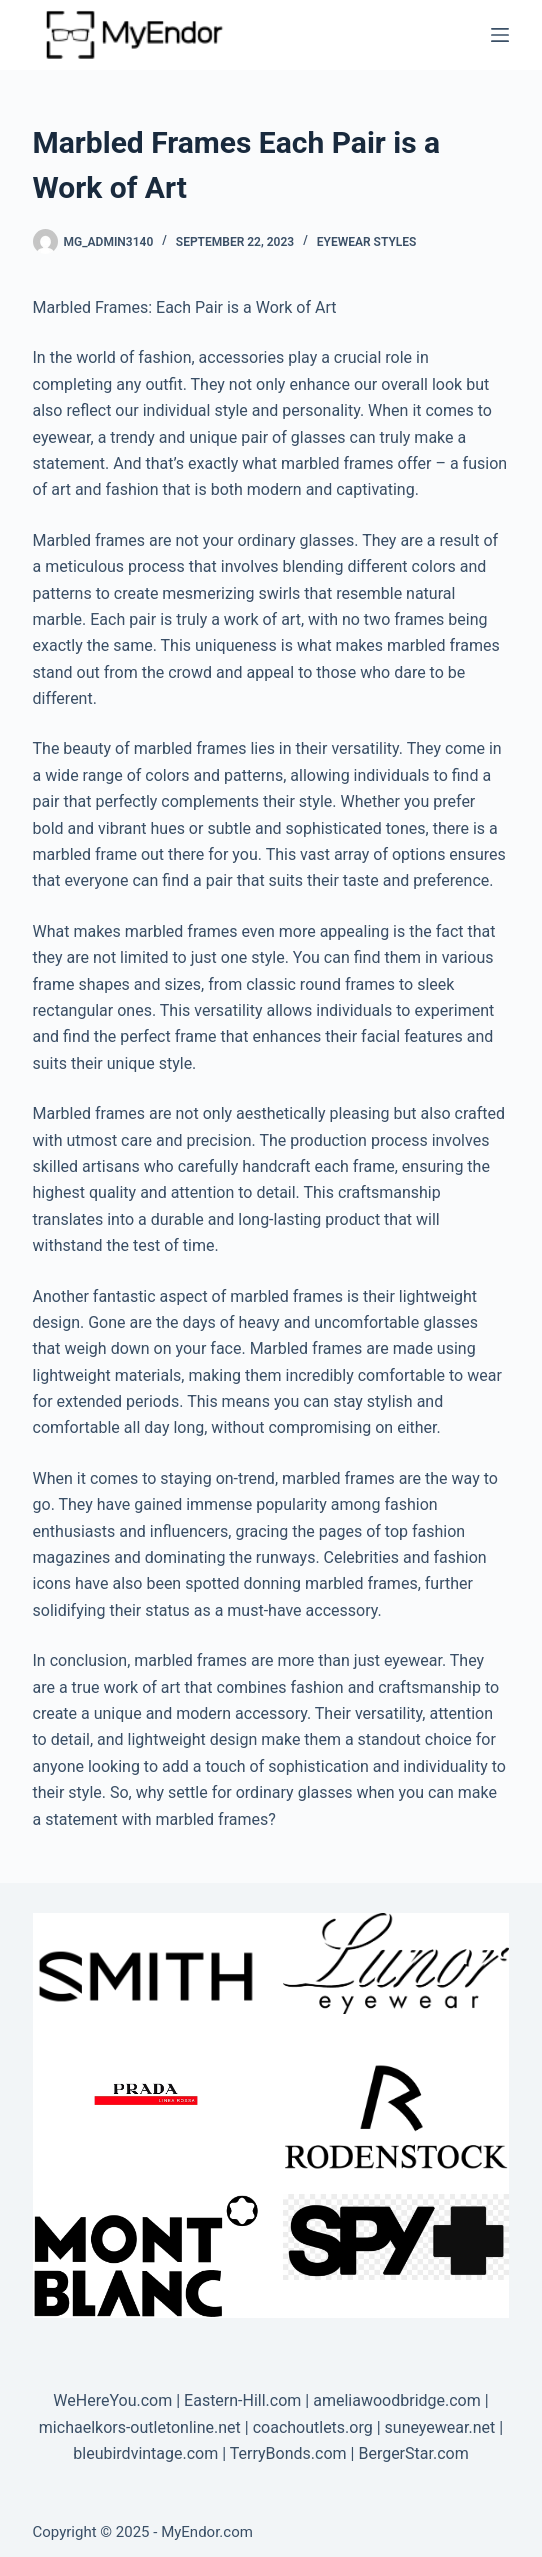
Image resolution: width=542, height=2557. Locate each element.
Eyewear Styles (367, 242)
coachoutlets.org (313, 2427)
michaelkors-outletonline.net (140, 2427)
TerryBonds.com (288, 2453)
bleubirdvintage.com (145, 2453)
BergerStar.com (413, 2453)
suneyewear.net (440, 2427)
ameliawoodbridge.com (397, 2400)
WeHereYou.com (112, 2400)
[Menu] (500, 35)
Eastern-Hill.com (242, 2400)
